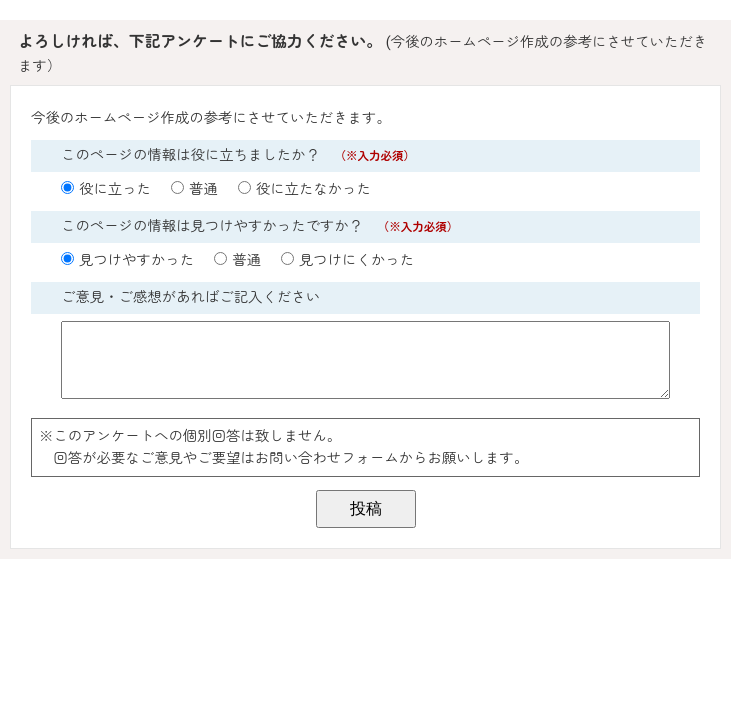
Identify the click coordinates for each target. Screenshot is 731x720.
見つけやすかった (136, 260)
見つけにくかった (356, 260)
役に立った (115, 189)
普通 (203, 189)
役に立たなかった (313, 189)
